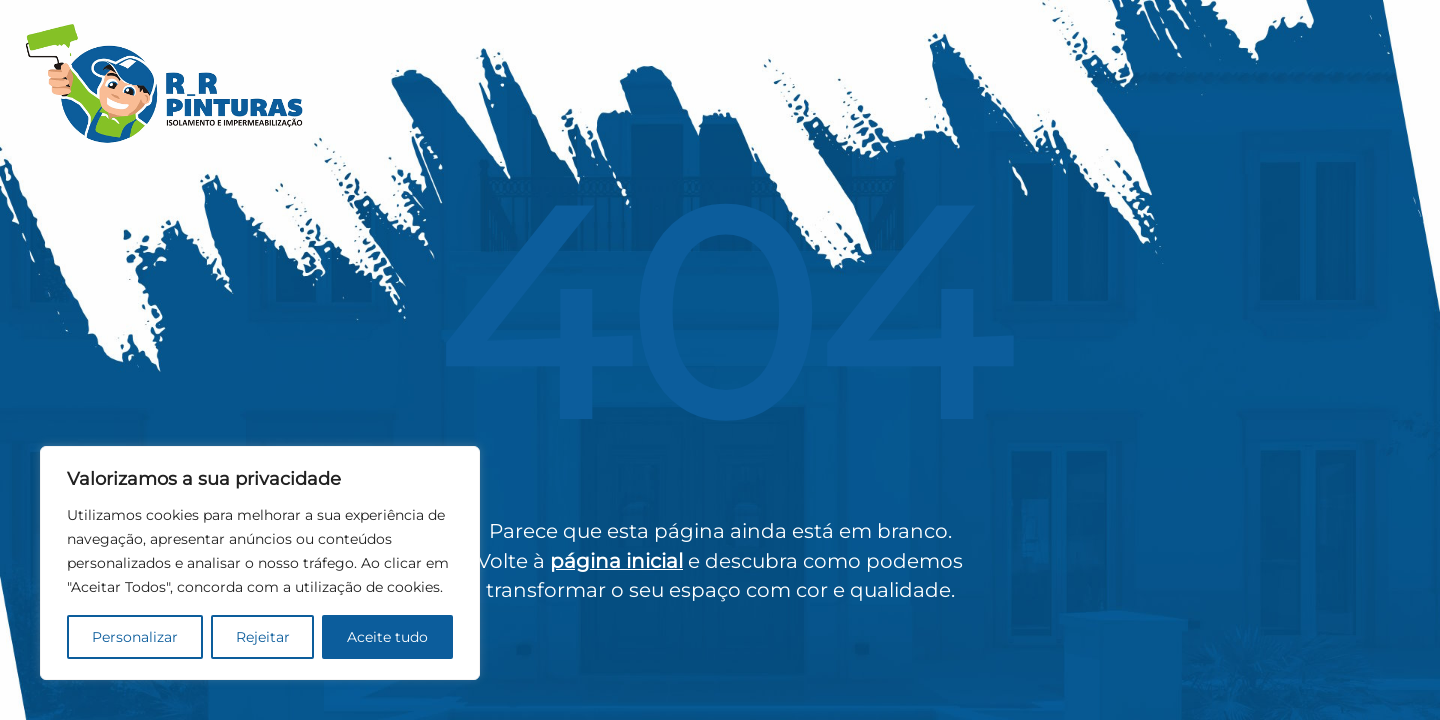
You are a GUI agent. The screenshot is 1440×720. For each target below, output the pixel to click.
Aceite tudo (387, 637)
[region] (260, 563)
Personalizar (135, 637)
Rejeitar (263, 637)
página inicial (616, 561)
